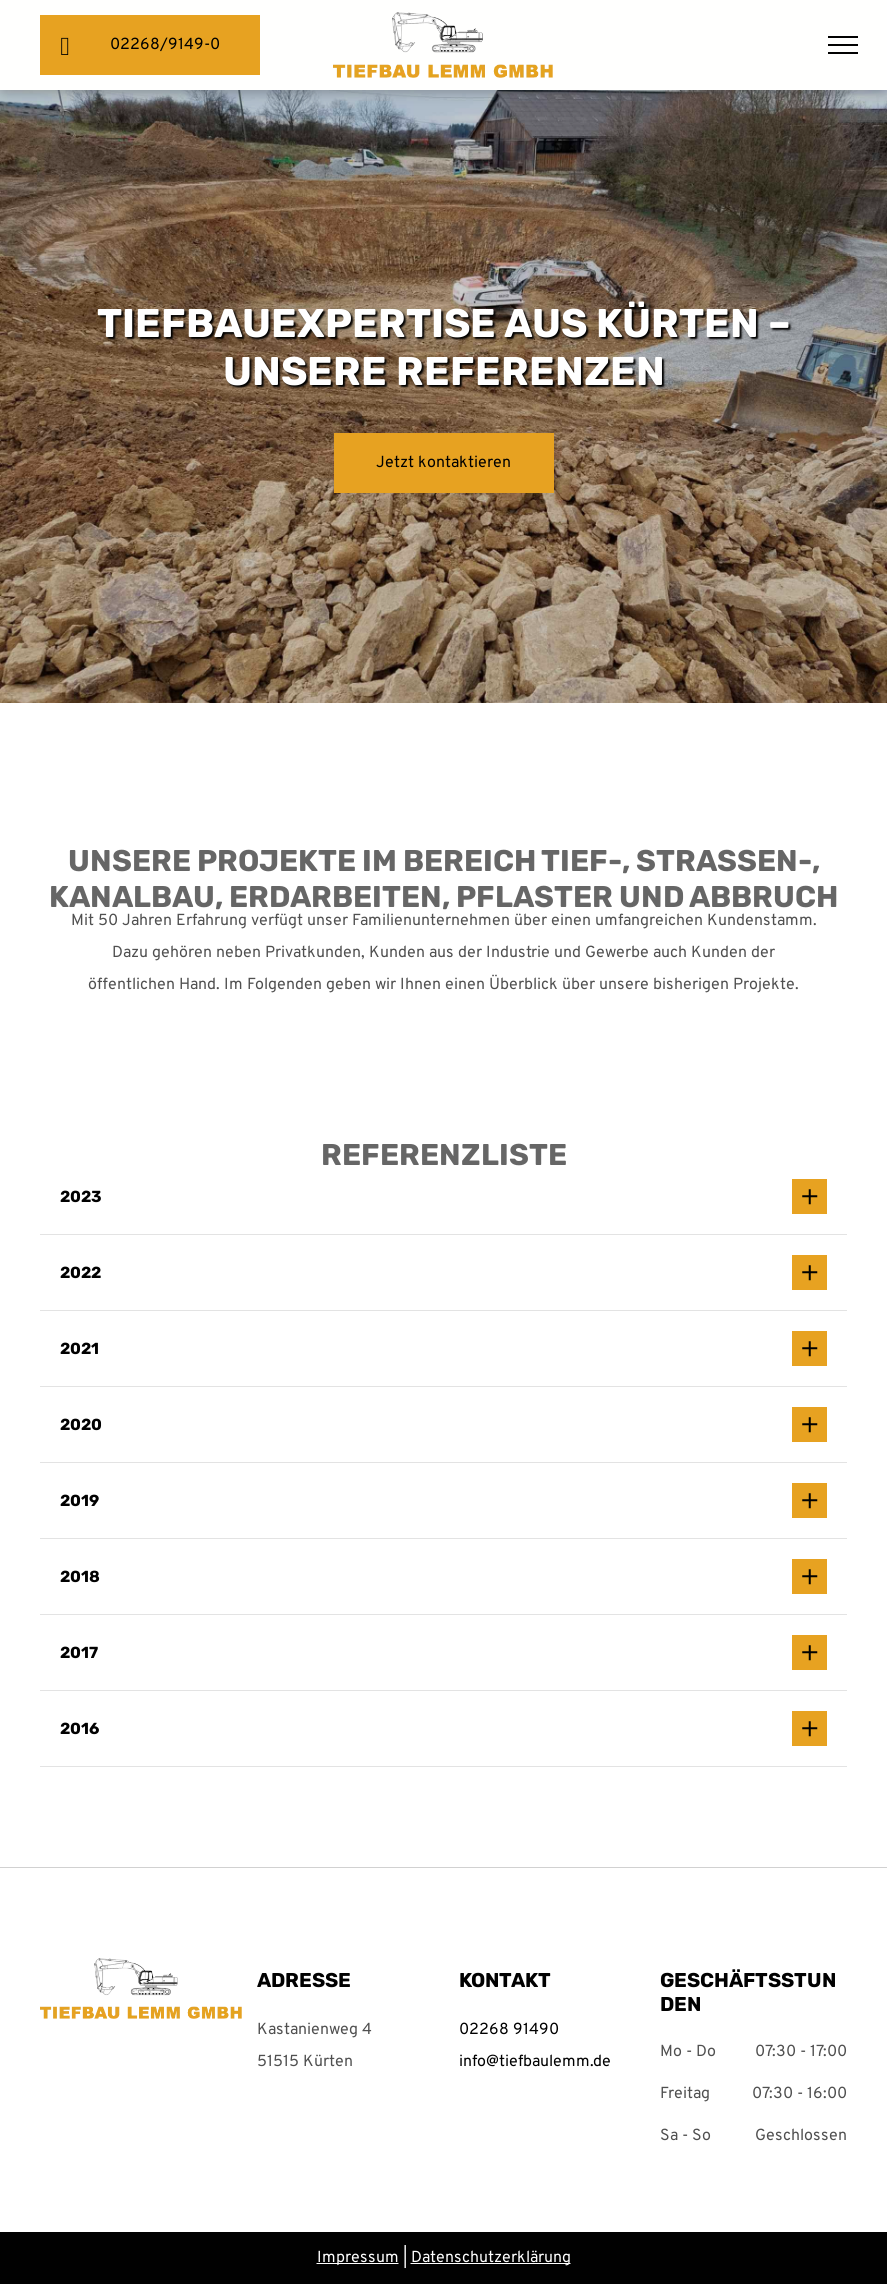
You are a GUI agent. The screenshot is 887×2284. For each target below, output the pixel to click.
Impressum (358, 2258)
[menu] (843, 45)
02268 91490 (509, 2030)
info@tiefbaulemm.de (535, 2062)
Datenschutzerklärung (491, 2258)
